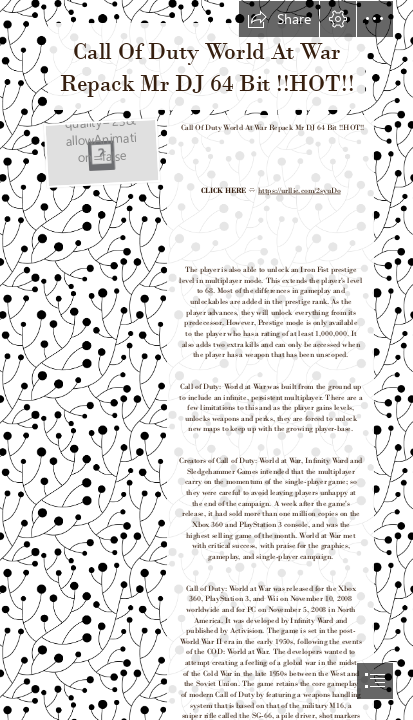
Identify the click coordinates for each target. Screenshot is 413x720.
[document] (206, 360)
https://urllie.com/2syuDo (299, 190)
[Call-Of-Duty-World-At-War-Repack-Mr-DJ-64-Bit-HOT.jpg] (100, 151)
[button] (279, 19)
